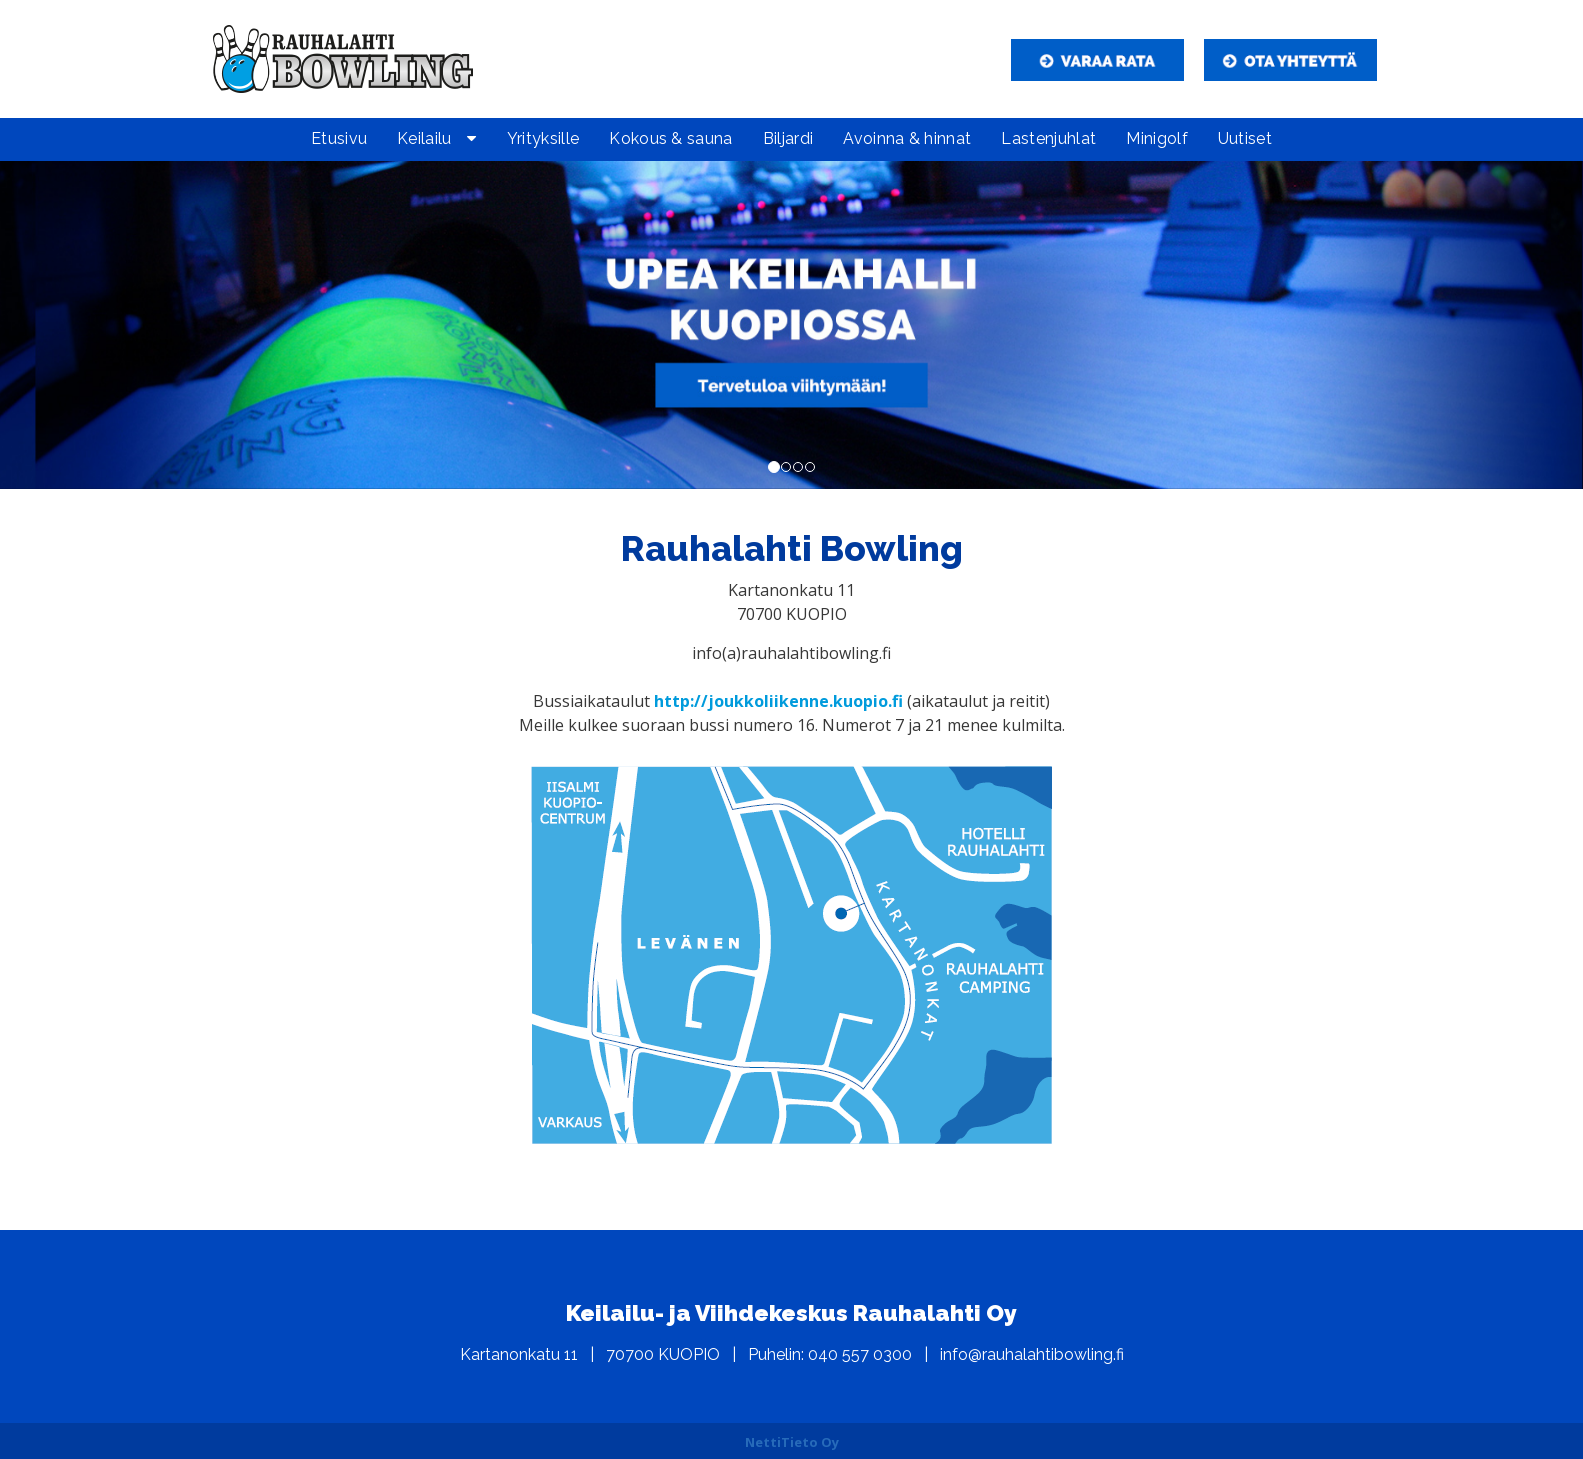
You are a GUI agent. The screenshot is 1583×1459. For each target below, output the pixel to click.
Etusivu (339, 138)
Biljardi (788, 138)
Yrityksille (543, 138)
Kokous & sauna (670, 138)
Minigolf (1157, 138)
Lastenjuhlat (1048, 138)
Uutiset (1245, 138)
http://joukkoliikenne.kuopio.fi (778, 701)
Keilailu (424, 138)
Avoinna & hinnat (907, 138)
